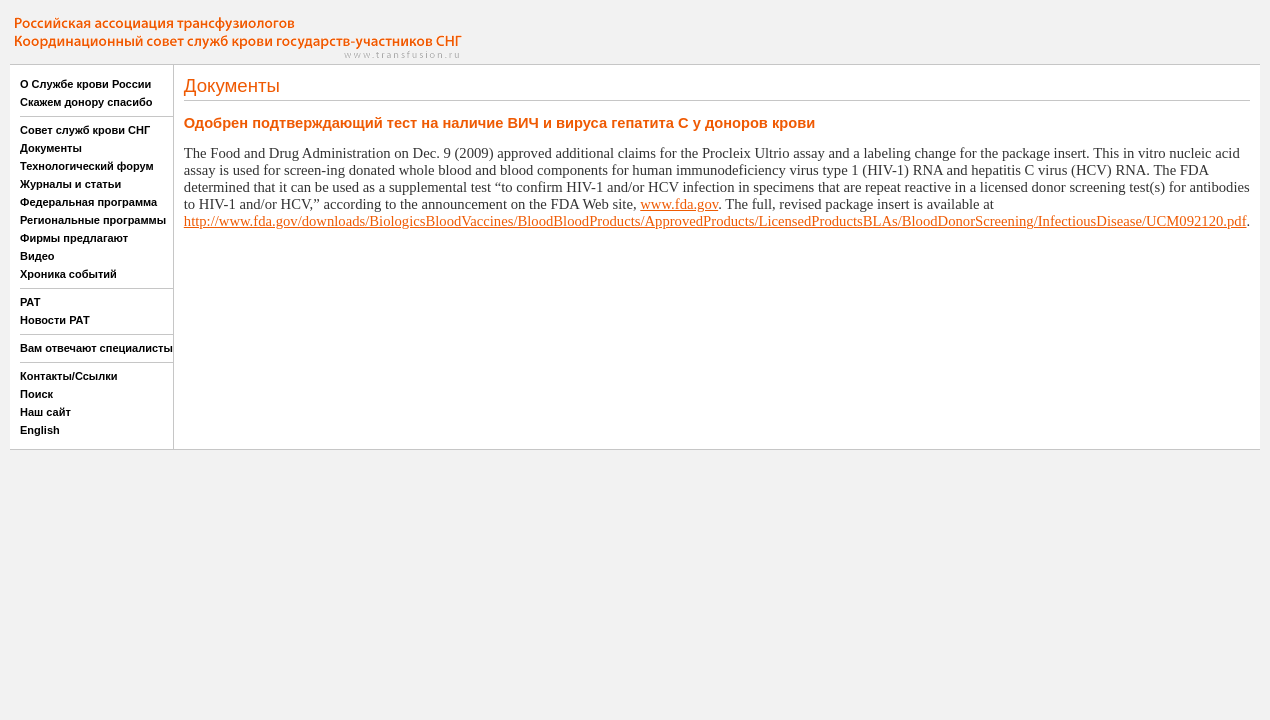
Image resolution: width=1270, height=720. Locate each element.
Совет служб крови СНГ (85, 130)
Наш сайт (45, 412)
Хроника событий (68, 274)
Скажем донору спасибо (86, 102)
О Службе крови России (85, 84)
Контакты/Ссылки (69, 376)
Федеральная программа (88, 202)
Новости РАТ (55, 320)
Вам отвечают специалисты (96, 348)
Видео (37, 256)
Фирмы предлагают (74, 238)
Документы (51, 148)
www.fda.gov (679, 204)
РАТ (30, 302)
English (40, 430)
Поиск (36, 394)
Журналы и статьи (70, 184)
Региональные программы (93, 220)
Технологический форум (87, 166)
